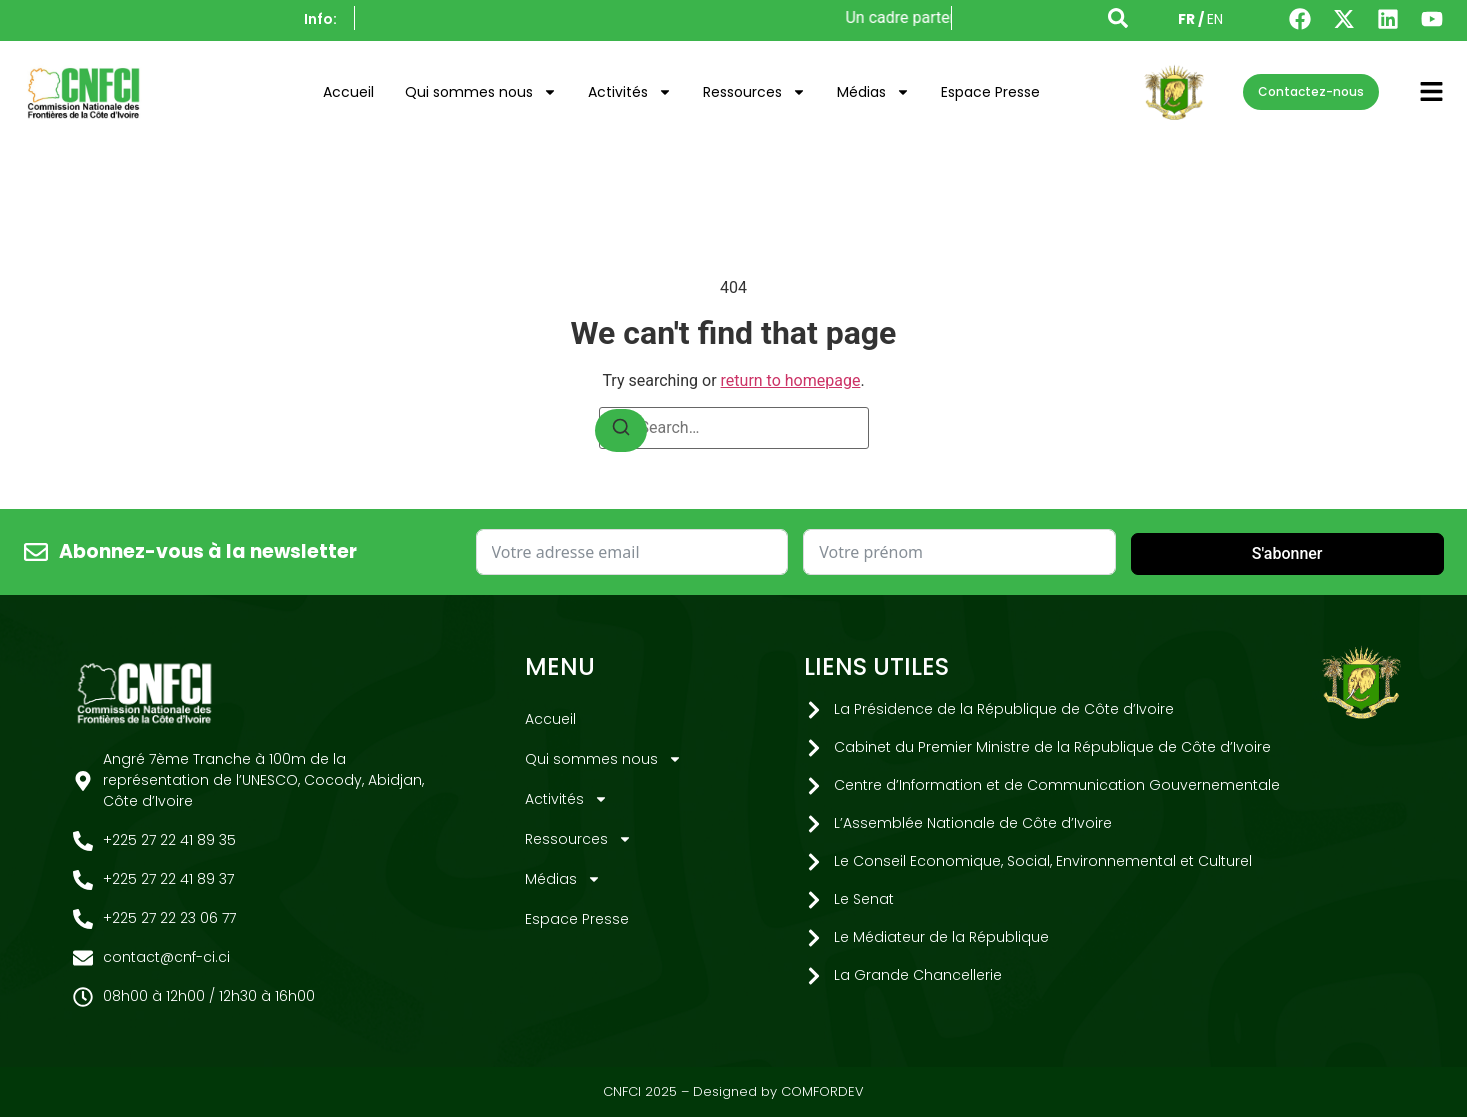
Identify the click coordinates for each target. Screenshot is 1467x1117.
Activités (630, 92)
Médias (873, 92)
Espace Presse (990, 92)
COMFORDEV (822, 1091)
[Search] (621, 430)
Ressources (754, 92)
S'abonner (1287, 553)
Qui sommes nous (481, 92)
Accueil (348, 92)
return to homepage (791, 380)
